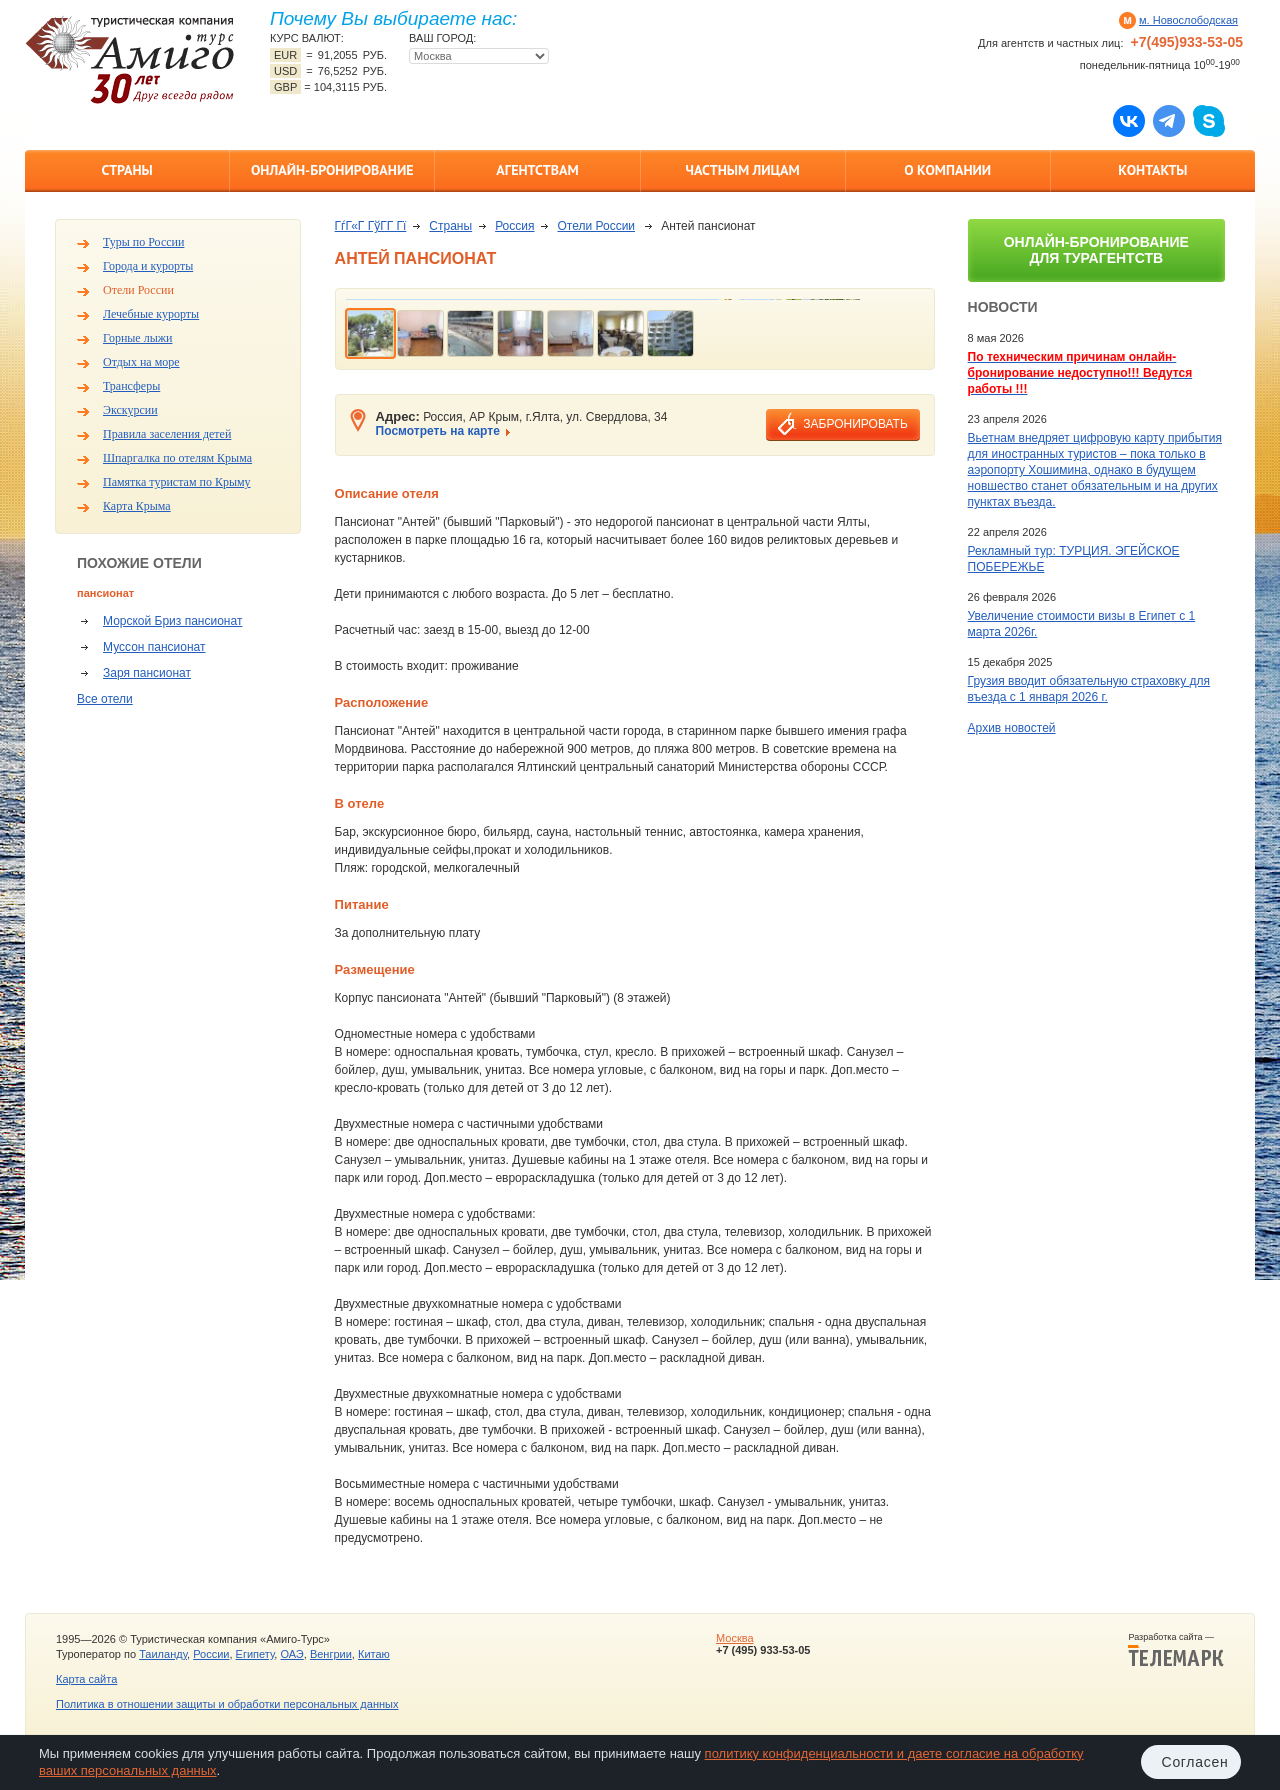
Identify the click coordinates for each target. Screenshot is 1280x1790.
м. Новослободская (1188, 20)
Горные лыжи (137, 338)
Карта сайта (86, 1679)
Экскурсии (130, 410)
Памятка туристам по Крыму (177, 482)
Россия (514, 226)
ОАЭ (291, 1654)
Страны (126, 170)
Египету (255, 1654)
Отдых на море (141, 362)
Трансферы (131, 386)
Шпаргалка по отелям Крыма (177, 458)
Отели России (138, 290)
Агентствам (537, 170)
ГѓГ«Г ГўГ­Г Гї (371, 226)
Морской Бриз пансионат (172, 621)
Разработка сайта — (1176, 1650)
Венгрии (331, 1654)
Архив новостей (1012, 728)
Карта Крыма (137, 506)
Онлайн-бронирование (332, 170)
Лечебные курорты (151, 314)
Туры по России (143, 242)
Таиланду (163, 1654)
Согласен (1195, 1762)
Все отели (105, 699)
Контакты (1152, 170)
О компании (947, 170)
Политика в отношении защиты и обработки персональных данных (227, 1704)
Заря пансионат (147, 673)
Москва (735, 1638)
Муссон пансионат (154, 647)
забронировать (855, 424)
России (211, 1654)
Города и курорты (148, 266)
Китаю (374, 1654)
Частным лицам (742, 170)
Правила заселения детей (167, 434)
